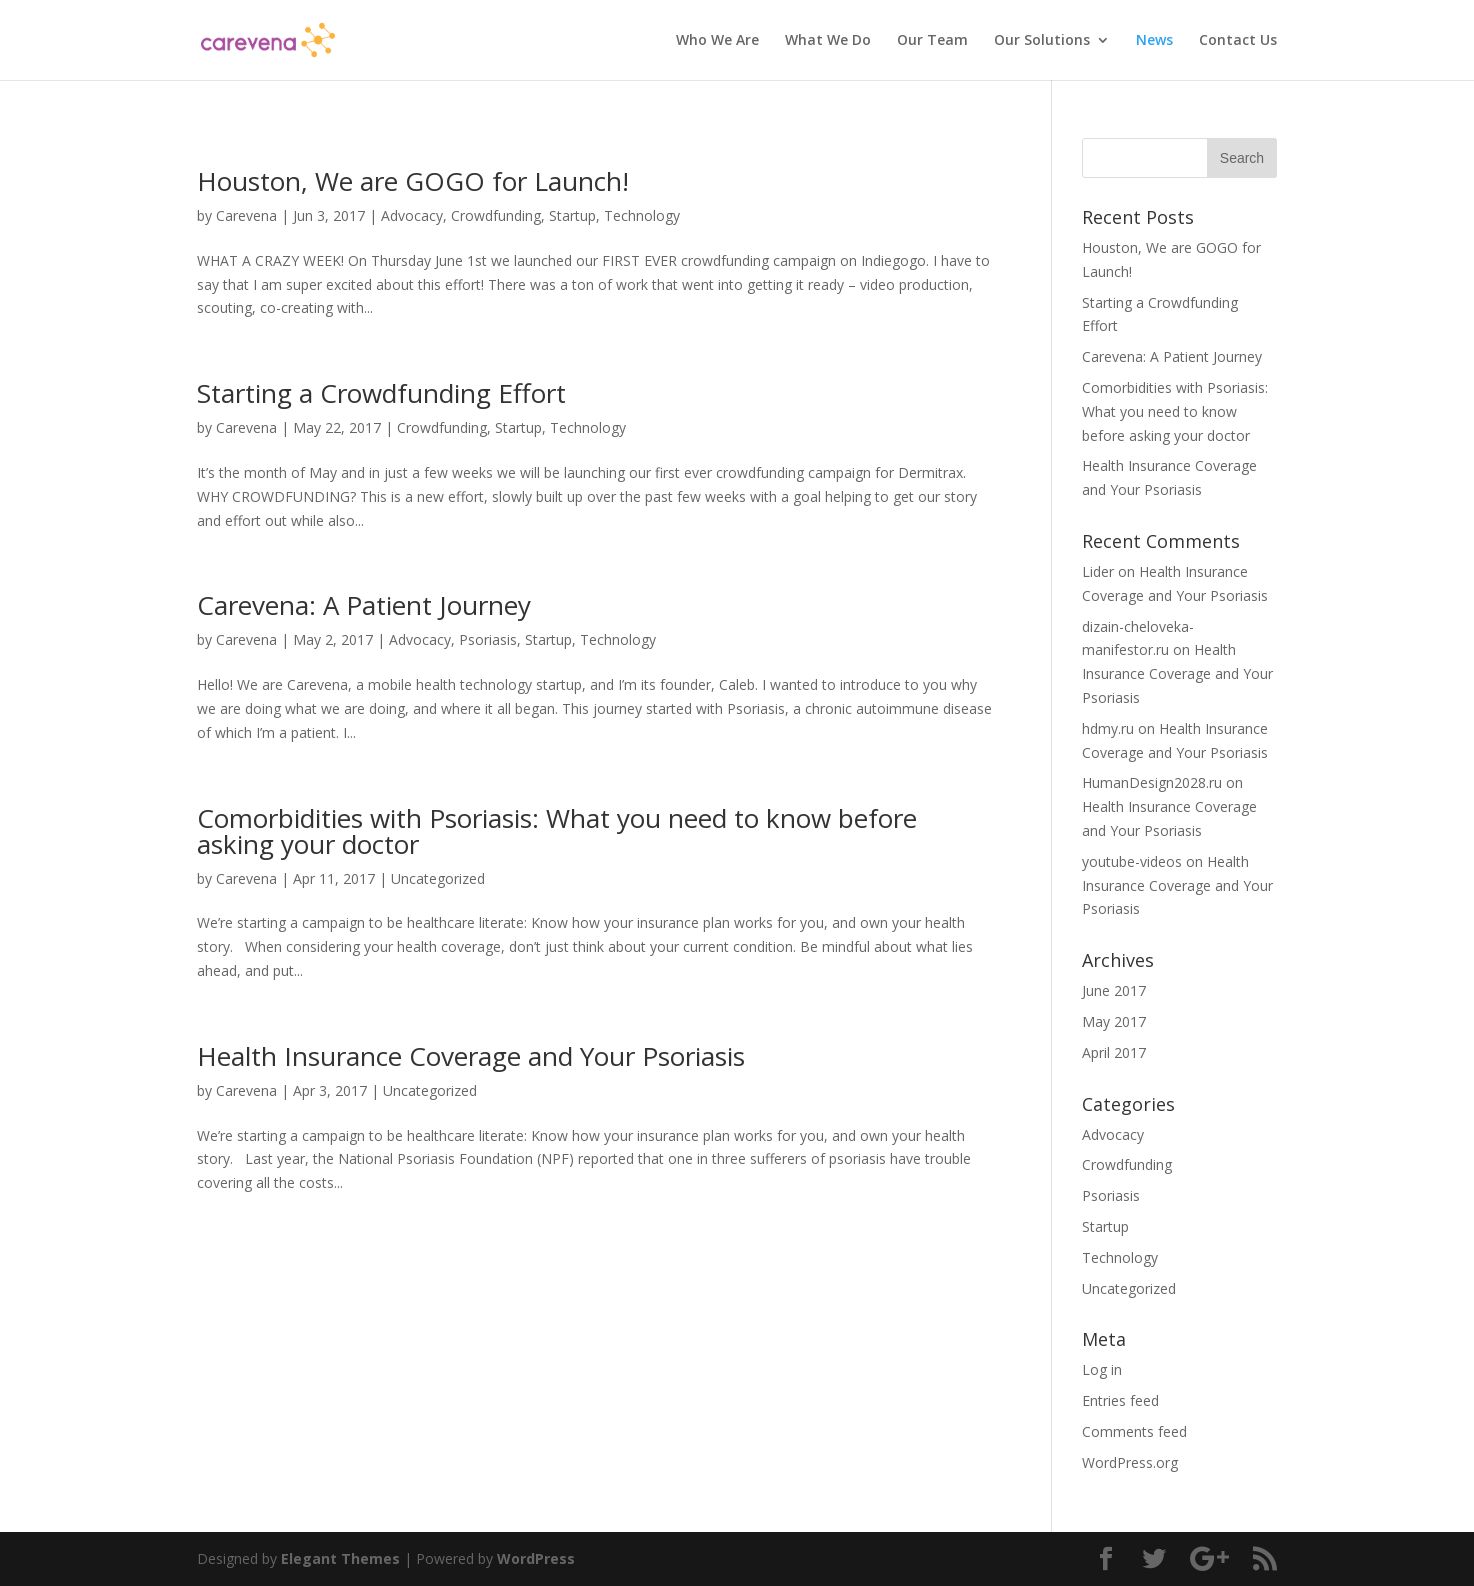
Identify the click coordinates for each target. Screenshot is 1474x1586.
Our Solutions (1042, 41)
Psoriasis (488, 639)
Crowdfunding (496, 215)
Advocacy (412, 215)
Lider (1098, 571)
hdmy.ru (1108, 728)
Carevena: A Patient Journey (364, 605)
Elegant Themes (340, 1558)
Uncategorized (438, 878)
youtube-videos (1132, 861)
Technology (642, 215)
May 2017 (1114, 1021)
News (1154, 41)
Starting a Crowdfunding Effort (381, 393)
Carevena (246, 215)
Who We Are (717, 41)
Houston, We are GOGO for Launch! (413, 181)
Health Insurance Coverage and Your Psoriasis (471, 1056)
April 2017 (1114, 1052)
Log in (1102, 1369)
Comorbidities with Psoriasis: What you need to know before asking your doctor (557, 831)
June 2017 (1114, 990)
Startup (572, 215)
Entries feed (1120, 1400)
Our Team (932, 41)
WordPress (536, 1558)
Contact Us (1238, 41)
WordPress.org (1130, 1462)
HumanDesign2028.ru (1152, 782)
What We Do (828, 41)
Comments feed (1134, 1431)
